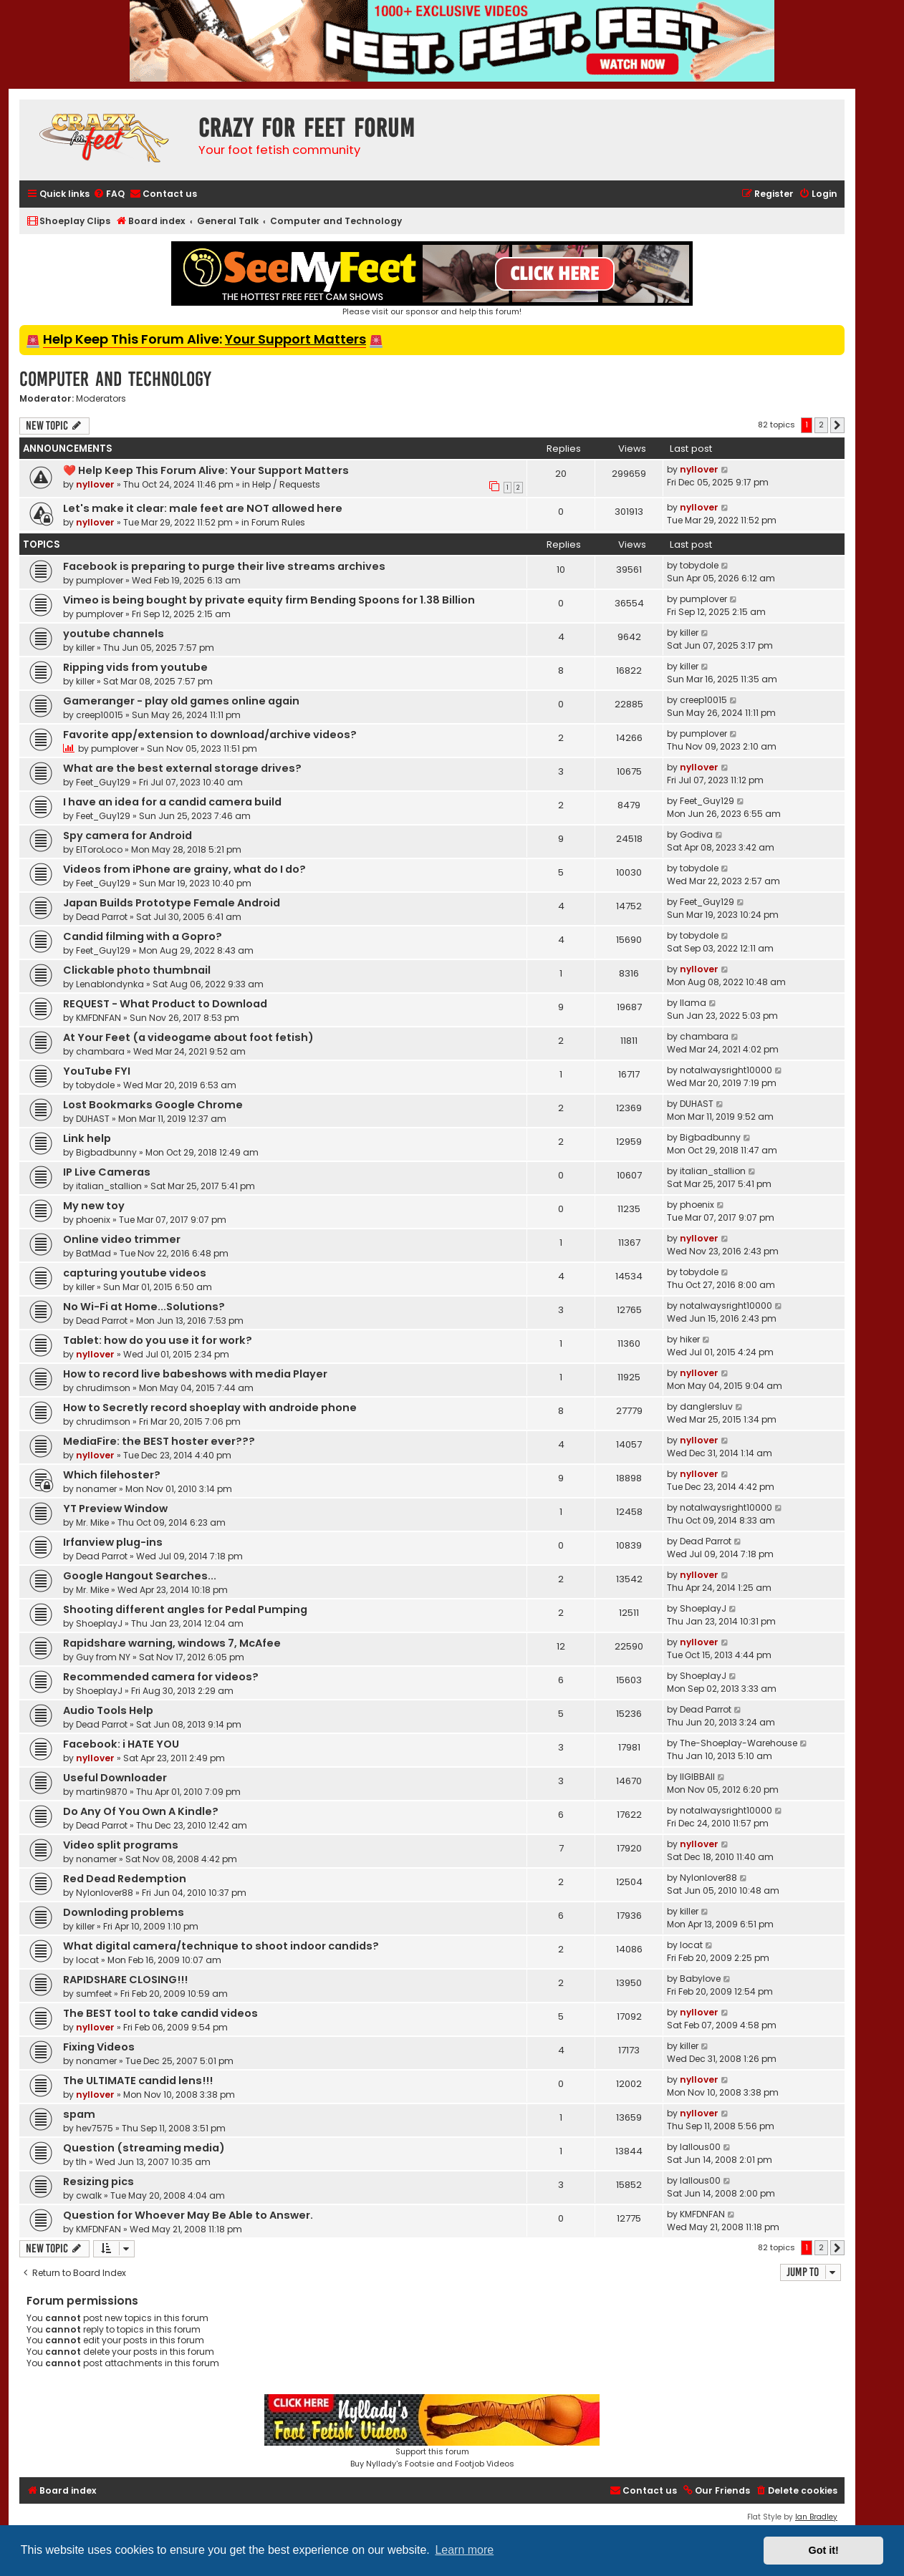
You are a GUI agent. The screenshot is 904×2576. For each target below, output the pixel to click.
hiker (690, 1339)
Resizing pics (98, 2181)
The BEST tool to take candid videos (160, 2013)
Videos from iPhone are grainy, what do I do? (184, 869)
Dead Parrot (102, 917)
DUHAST (93, 1119)
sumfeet (94, 1993)
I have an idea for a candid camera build (172, 802)
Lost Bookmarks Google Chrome (153, 1105)
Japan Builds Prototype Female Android (171, 903)
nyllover (95, 484)
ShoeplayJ (99, 1623)
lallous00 (700, 2147)
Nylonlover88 (104, 1893)
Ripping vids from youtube (135, 667)
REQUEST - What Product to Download (165, 1004)
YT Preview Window (115, 1508)
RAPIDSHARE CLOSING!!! (125, 1979)
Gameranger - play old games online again (181, 701)
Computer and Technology (115, 379)
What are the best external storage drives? (182, 768)
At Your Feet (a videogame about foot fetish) (188, 1037)
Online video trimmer (122, 1239)
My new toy (94, 1206)
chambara (100, 1051)
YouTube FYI (96, 1071)
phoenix (93, 1220)
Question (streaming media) (144, 2148)
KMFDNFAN (98, 1018)
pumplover (99, 580)
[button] (837, 425)
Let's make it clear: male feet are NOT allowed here (202, 508)
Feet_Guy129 (103, 782)
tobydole (699, 565)
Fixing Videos (99, 2047)
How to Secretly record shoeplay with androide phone (210, 1407)
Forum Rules (278, 522)
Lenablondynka (110, 984)
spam (79, 2114)
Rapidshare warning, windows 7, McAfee (172, 1643)
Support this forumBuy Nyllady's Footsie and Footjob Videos (432, 2431)
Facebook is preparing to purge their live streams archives (224, 566)
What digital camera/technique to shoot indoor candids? (221, 1946)
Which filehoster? (111, 1475)
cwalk (89, 2195)
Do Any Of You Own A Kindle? (140, 1811)
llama (693, 1003)
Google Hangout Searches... (139, 1576)
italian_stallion (109, 1186)
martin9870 (102, 1792)
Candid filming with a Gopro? (142, 936)
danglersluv (706, 1406)
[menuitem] (109, 194)
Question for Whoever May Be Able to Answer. (188, 2215)
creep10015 (99, 715)
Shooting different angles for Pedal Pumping (185, 1609)
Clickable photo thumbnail (137, 970)
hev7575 (94, 2128)
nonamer (96, 1489)
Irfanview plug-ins (113, 1542)
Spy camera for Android (127, 835)
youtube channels (113, 633)
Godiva (696, 834)
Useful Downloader (115, 1778)
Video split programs (120, 1845)
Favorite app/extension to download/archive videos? (210, 734)
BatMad (93, 1253)
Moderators (101, 399)
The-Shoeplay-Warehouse (738, 1743)
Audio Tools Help (108, 1710)
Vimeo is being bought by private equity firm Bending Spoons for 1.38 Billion (269, 600)
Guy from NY (103, 1657)
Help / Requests (286, 484)
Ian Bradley (816, 2517)
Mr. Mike (92, 1522)
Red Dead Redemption (124, 1879)
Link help (87, 1138)
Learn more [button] (464, 2550)
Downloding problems (123, 1912)
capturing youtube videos (134, 1273)
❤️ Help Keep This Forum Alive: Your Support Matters (206, 470)
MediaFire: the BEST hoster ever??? (159, 1441)
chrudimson (103, 1388)
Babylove (700, 1978)
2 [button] (821, 424)
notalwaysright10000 (726, 1070)
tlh (81, 2162)
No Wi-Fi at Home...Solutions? (144, 1306)
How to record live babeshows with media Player (195, 1374)
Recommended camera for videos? (161, 1677)
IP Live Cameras (106, 1172)
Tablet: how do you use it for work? (157, 1340)
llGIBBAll (697, 1777)
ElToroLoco (99, 849)
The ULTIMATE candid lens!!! (138, 2080)
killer (85, 647)
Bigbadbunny (106, 1152)
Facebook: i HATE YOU (121, 1744)
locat (87, 1960)
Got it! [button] (824, 2550)
